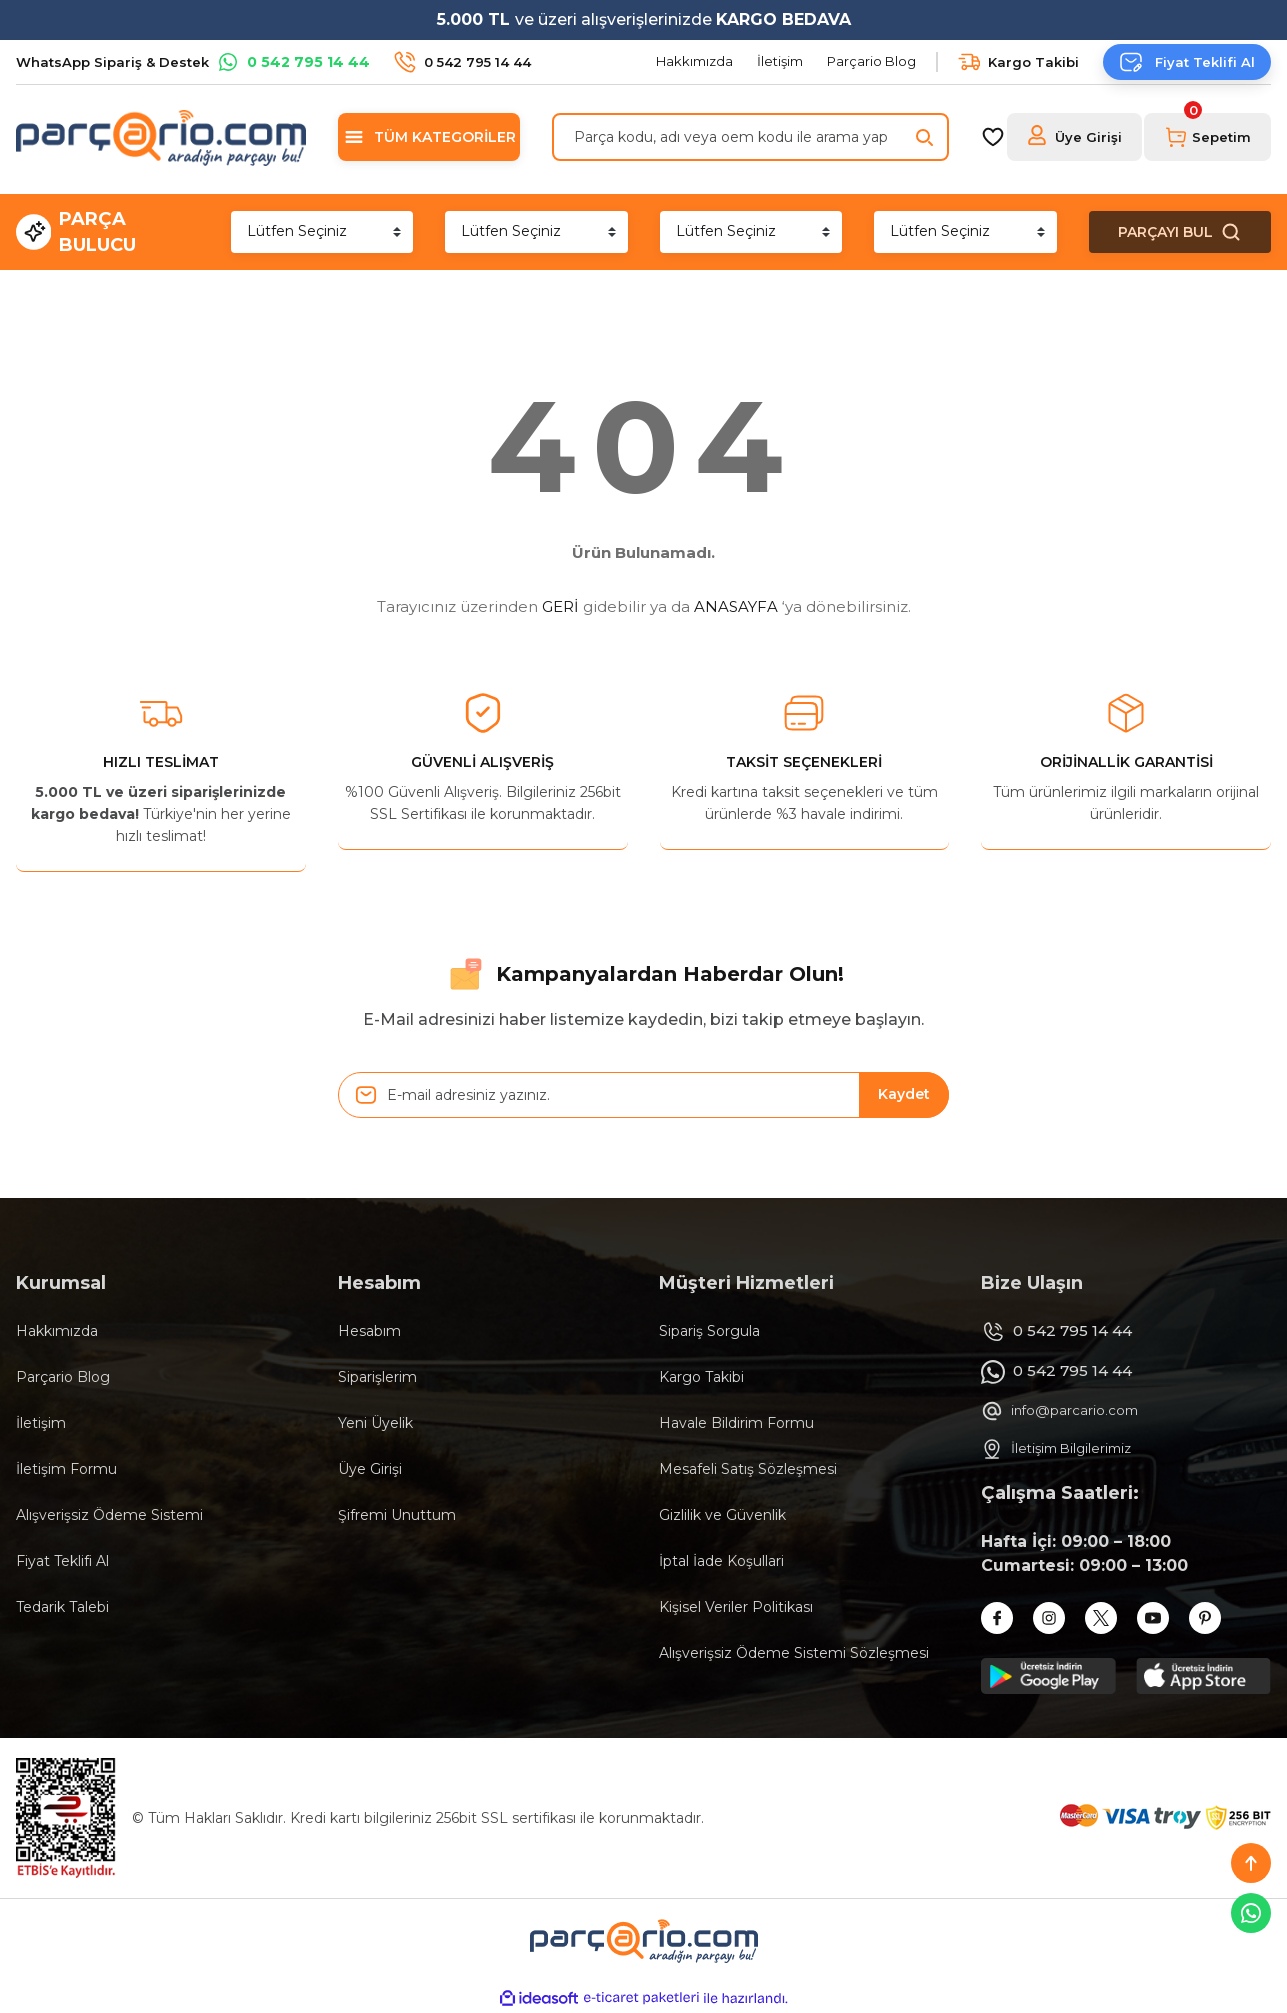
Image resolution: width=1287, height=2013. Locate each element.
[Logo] (161, 137)
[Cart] (1207, 137)
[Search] (750, 137)
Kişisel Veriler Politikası (736, 1607)
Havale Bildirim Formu (736, 1423)
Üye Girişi (370, 1469)
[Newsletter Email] (644, 1095)
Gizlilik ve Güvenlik (722, 1515)
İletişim (41, 1423)
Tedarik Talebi (62, 1607)
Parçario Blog (63, 1377)
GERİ (560, 606)
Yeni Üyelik (375, 1423)
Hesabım (369, 1331)
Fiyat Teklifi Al (62, 1561)
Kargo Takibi (701, 1377)
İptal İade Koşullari (721, 1561)
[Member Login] (1074, 137)
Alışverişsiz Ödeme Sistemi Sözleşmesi (794, 1653)
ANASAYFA (736, 606)
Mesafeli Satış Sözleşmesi (748, 1469)
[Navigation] (429, 137)
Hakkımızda (57, 1331)
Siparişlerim (377, 1377)
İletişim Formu (66, 1469)
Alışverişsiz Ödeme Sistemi (109, 1515)
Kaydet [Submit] (904, 1094)
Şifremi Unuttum (397, 1515)
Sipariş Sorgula (709, 1331)
